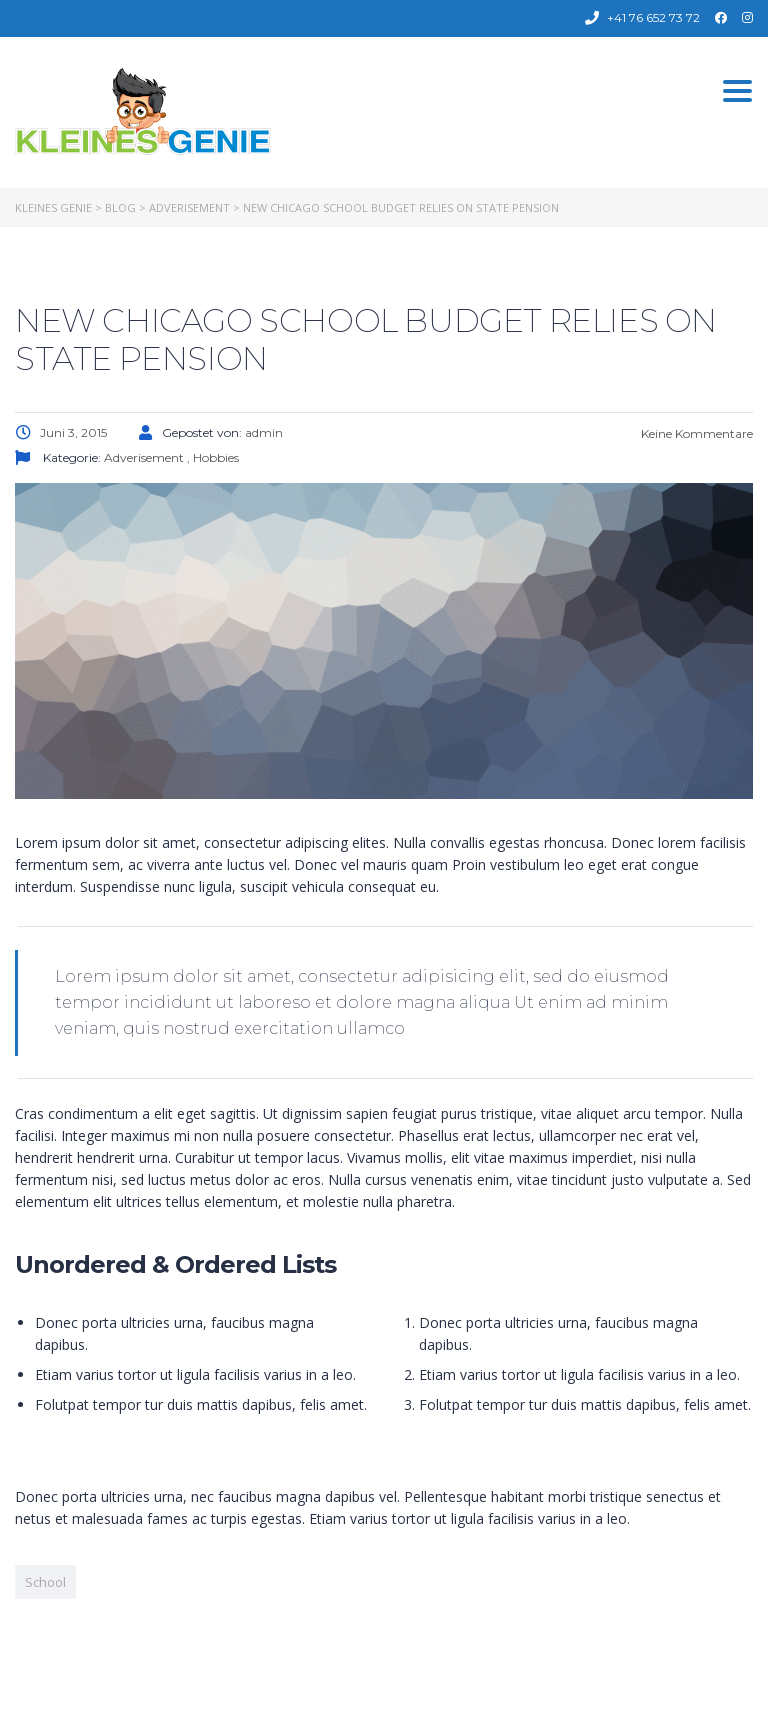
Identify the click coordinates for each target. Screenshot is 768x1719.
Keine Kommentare (695, 433)
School (45, 1582)
